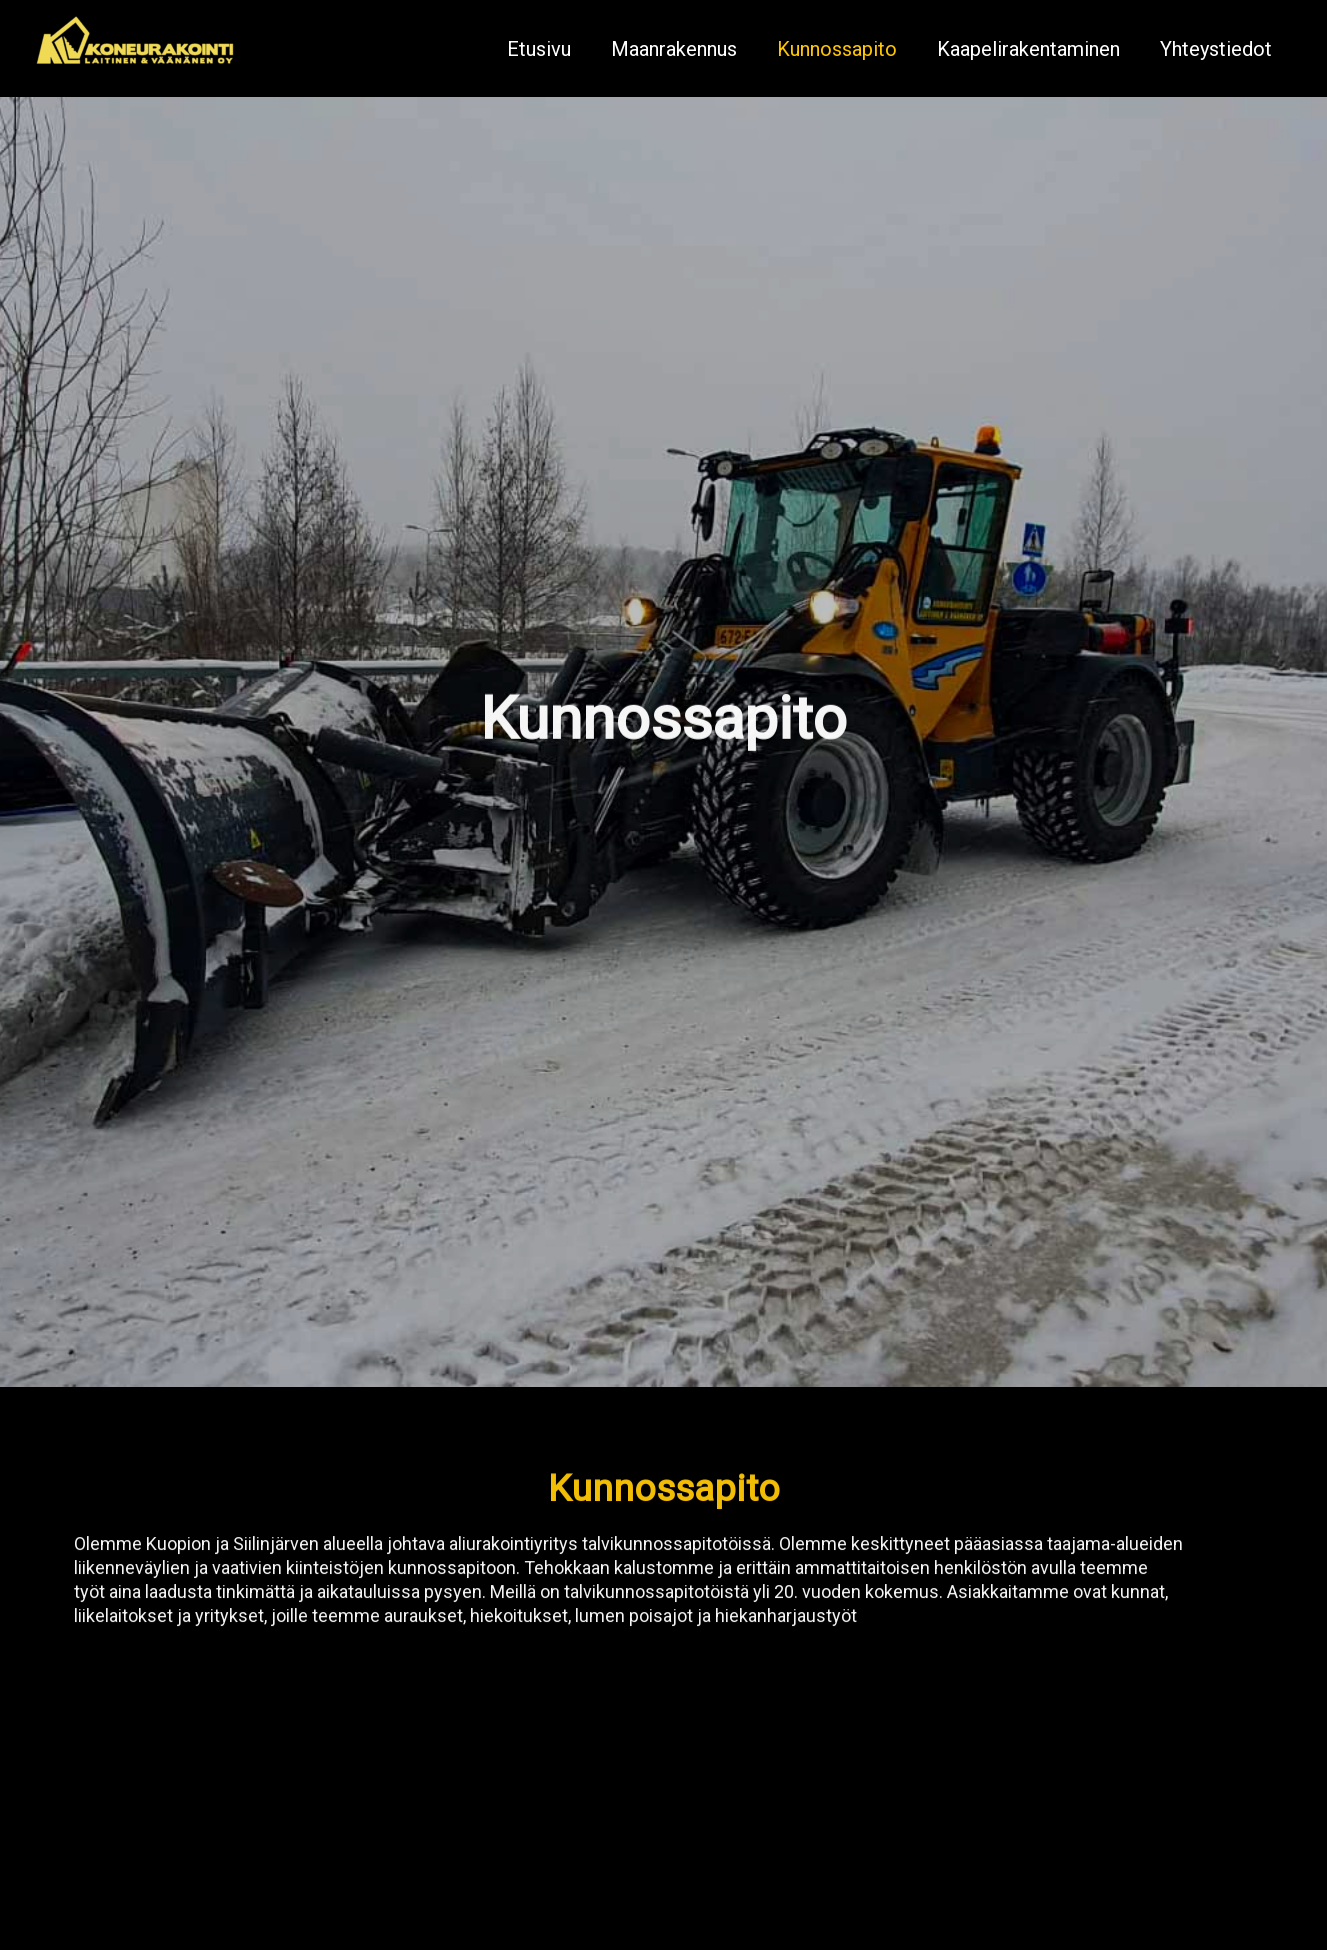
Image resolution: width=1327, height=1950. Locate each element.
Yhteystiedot (1216, 49)
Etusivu (539, 49)
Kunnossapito (837, 49)
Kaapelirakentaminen (1028, 49)
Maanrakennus (674, 49)
